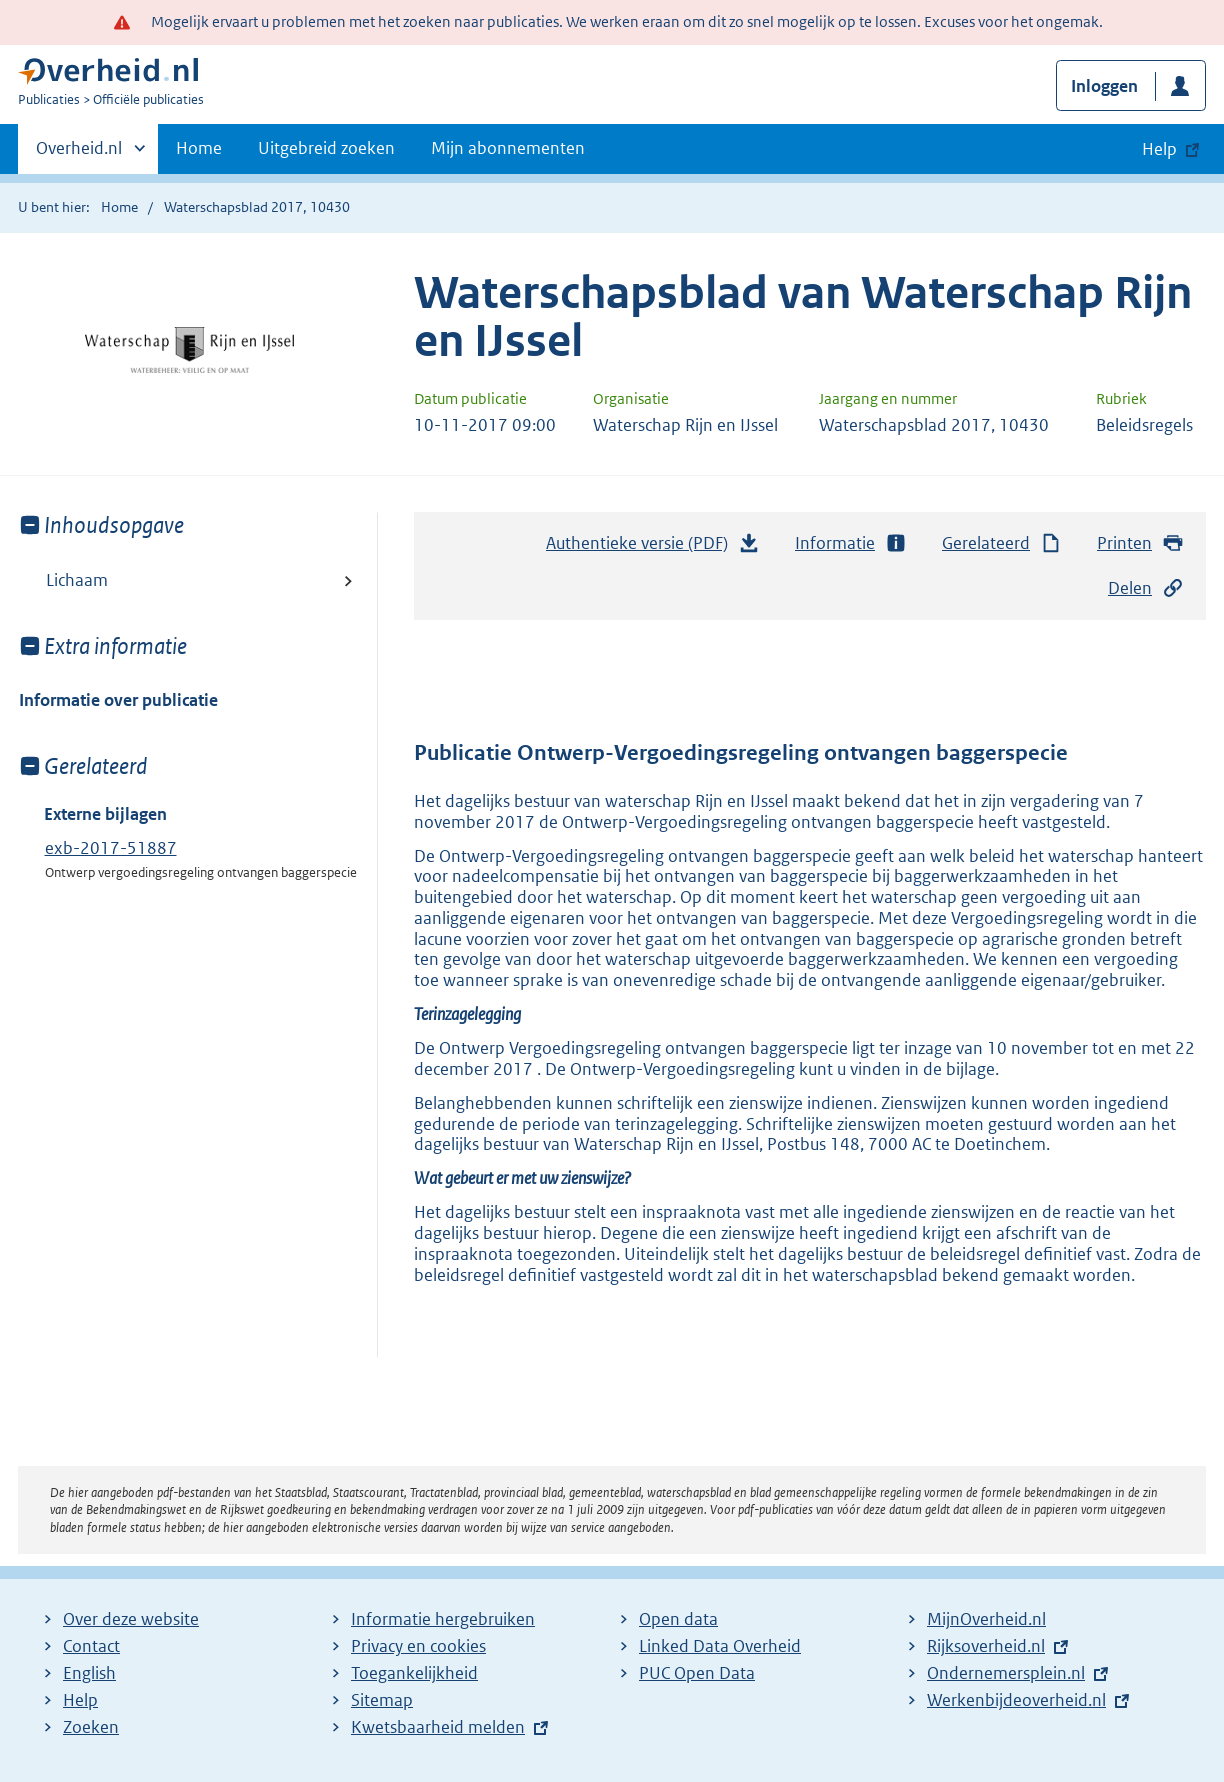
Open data (678, 1619)
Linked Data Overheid (720, 1646)
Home (199, 148)
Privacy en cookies (418, 1646)
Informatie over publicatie (118, 700)
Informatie (851, 543)
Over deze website (131, 1619)
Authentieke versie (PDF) (653, 548)
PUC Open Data (697, 1673)
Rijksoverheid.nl (986, 1646)
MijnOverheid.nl (986, 1619)
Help (80, 1700)
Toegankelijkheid (414, 1673)
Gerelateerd (1002, 543)
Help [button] (1159, 149)
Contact (91, 1646)
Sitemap (382, 1700)
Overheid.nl (79, 154)
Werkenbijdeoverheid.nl (1016, 1700)
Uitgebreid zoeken (326, 148)
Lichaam (77, 580)
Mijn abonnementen (508, 148)
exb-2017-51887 (111, 848)
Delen (1146, 588)
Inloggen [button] (1104, 86)
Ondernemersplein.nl (1006, 1673)
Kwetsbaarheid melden (438, 1727)
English (89, 1673)
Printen (1140, 543)
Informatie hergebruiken (443, 1619)
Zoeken (91, 1727)
